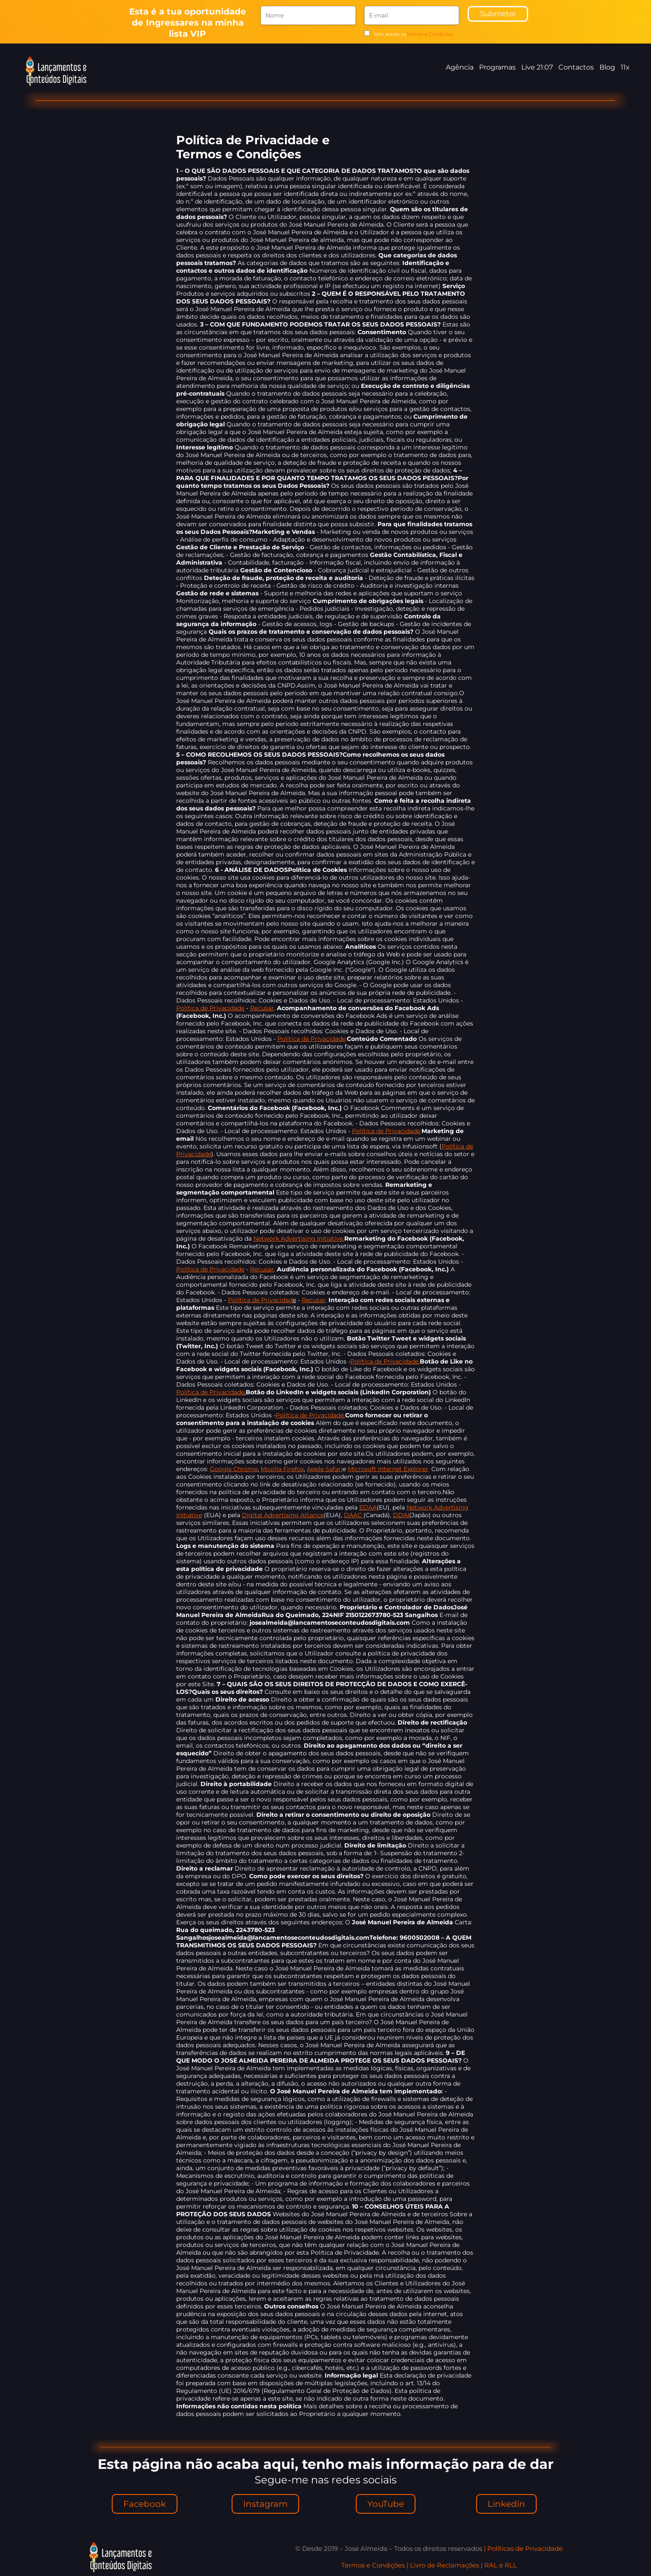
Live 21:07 (537, 67)
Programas (497, 67)
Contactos (576, 67)
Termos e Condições (429, 34)
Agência (460, 67)
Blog (607, 67)
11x (625, 67)
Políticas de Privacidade (525, 2548)
